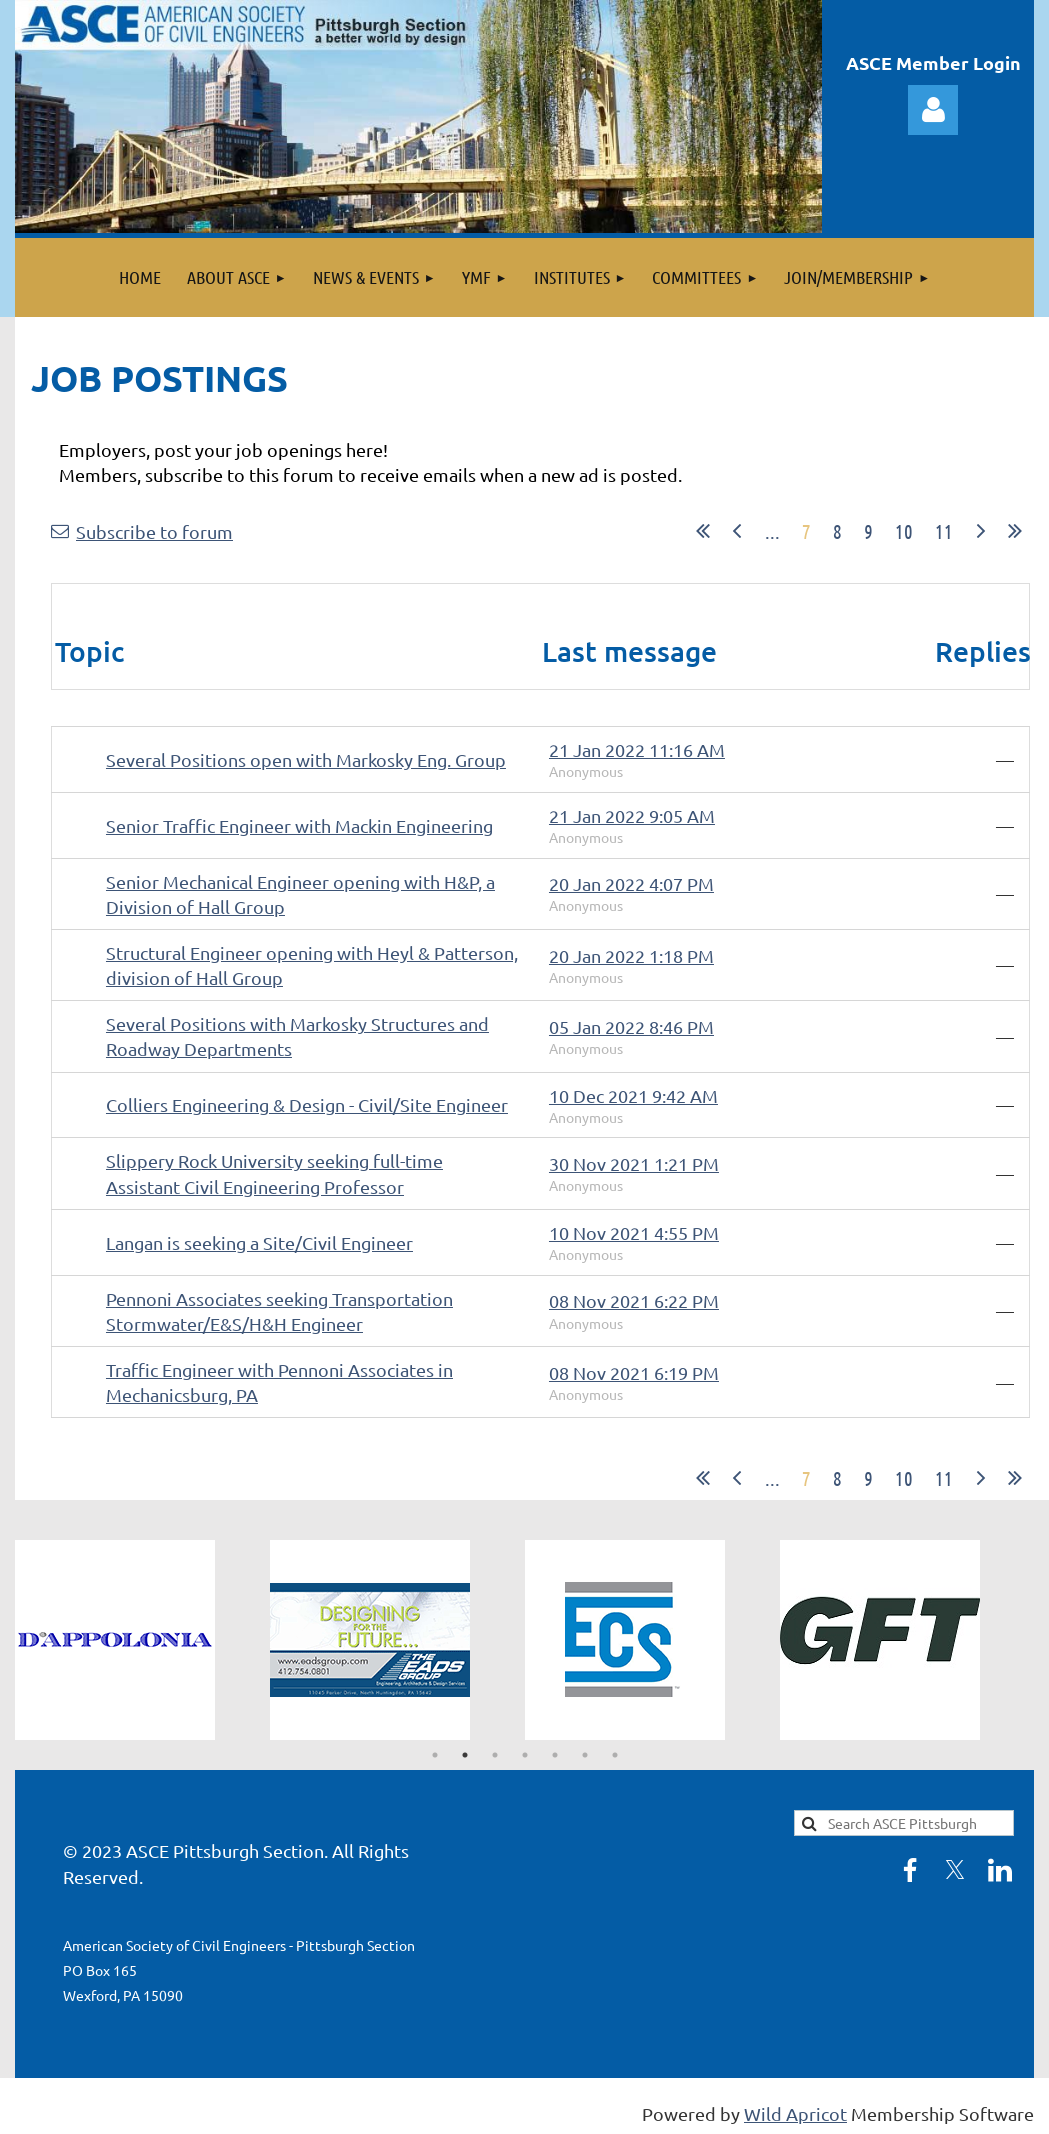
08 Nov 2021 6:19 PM (634, 1372)
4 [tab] (525, 1755)
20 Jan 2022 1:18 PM (631, 955)
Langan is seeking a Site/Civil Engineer (259, 1242)
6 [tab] (585, 1755)
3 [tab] (495, 1755)
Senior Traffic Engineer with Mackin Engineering (299, 825)
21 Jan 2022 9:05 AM (632, 815)
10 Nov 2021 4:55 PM (634, 1232)
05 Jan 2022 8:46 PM (631, 1026)
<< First (703, 531)
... (772, 531)
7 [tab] (615, 1755)
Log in (933, 110)
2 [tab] (465, 1755)
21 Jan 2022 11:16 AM (637, 749)
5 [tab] (555, 1755)
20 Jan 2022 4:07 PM (631, 883)
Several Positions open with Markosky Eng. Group (306, 759)
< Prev (737, 531)
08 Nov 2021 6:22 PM (634, 1300)
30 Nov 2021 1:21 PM (634, 1163)
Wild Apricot (795, 2113)
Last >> (1015, 531)
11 (944, 531)
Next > (981, 531)
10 (904, 531)
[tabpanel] (142, 1640)
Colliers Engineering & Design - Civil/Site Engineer (307, 1104)
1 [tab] (435, 1755)
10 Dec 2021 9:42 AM (633, 1095)
